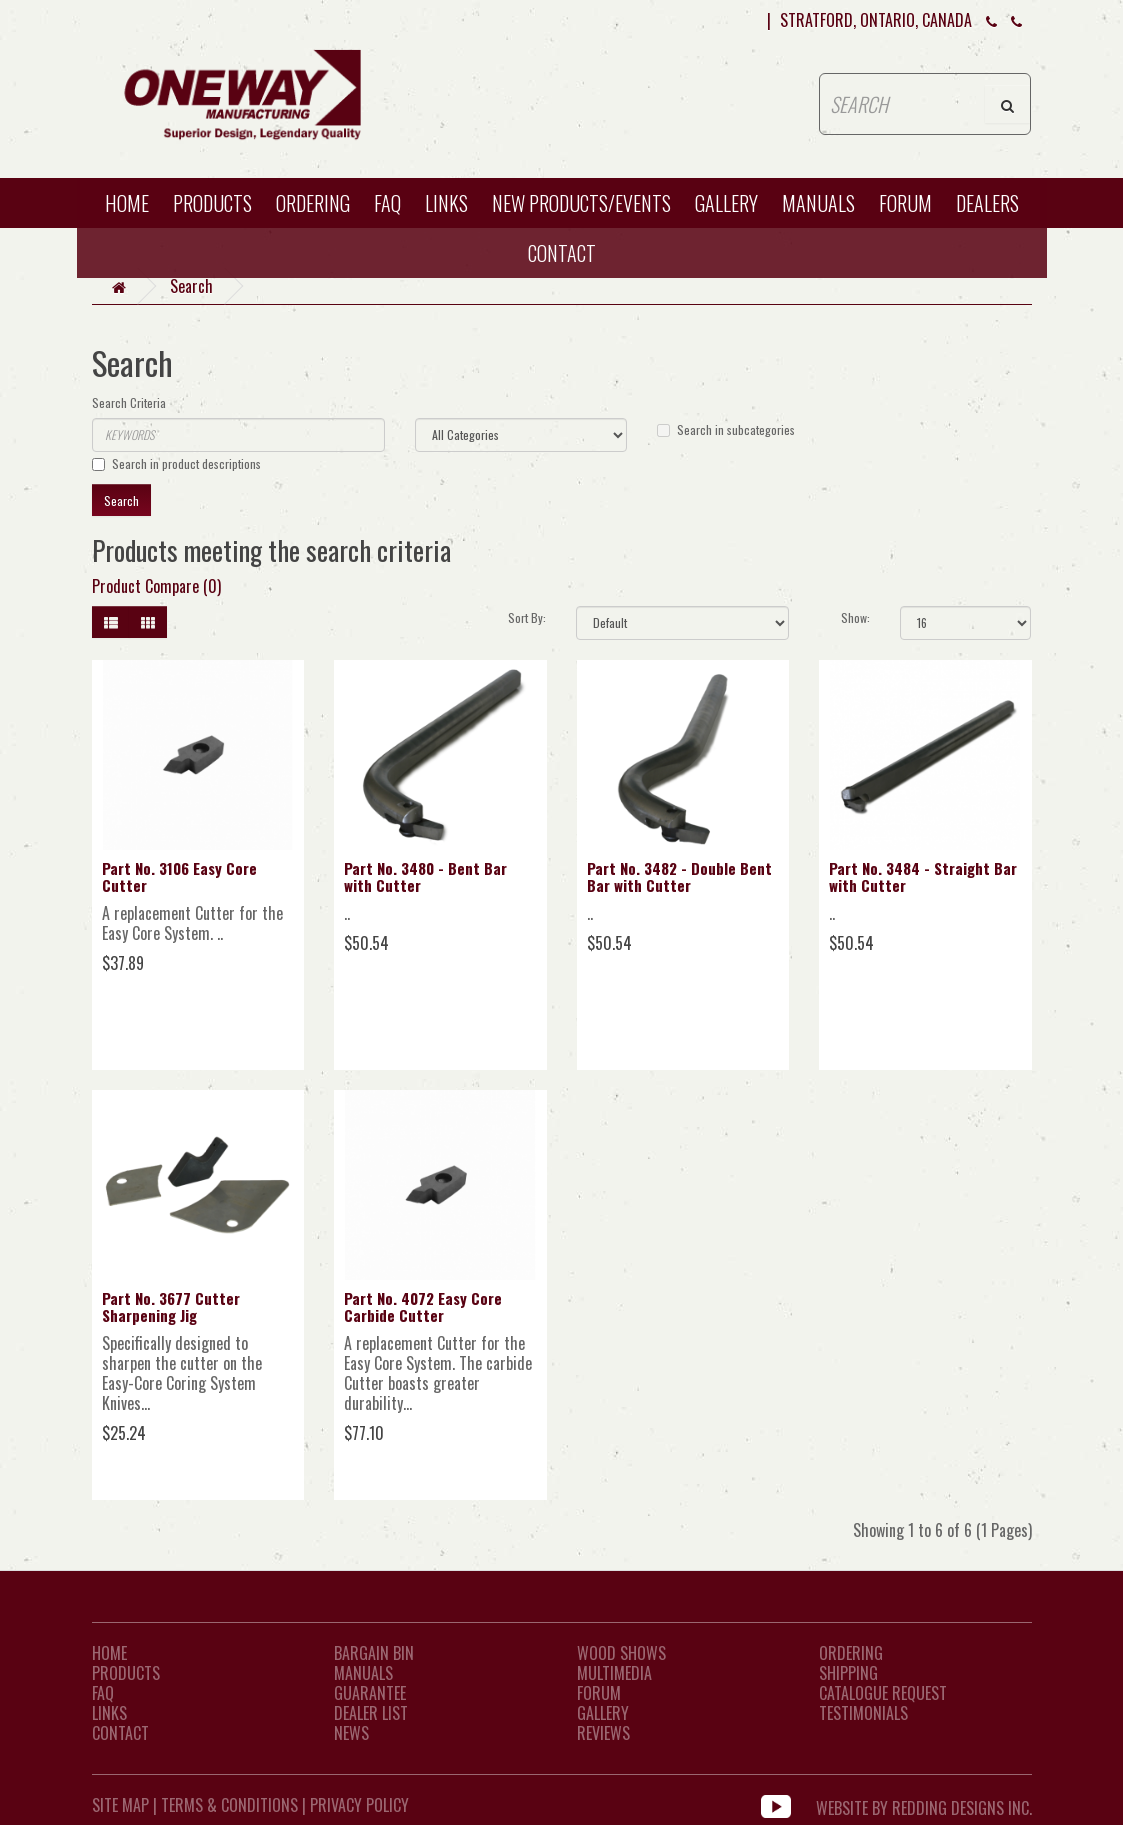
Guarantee (370, 1693)
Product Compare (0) (156, 586)
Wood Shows (621, 1653)
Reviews (603, 1733)
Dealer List (371, 1713)
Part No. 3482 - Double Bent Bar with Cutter (679, 876)
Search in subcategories (726, 429)
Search (191, 286)
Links (446, 203)
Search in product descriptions (176, 463)
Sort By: (527, 617)
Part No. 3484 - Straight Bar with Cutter (923, 876)
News (351, 1733)
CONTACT (562, 253)
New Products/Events (581, 203)
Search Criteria (129, 402)
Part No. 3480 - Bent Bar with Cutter (425, 876)
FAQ (387, 203)
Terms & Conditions (229, 1805)
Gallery (726, 203)
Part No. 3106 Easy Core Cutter (179, 876)
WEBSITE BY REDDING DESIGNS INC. (924, 1805)
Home (109, 1653)
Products (212, 203)
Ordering (313, 203)
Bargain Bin (374, 1653)
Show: (855, 617)
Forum (905, 203)
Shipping (848, 1673)
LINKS (109, 1713)
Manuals (818, 203)
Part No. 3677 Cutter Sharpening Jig (171, 1306)
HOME (127, 203)
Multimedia (614, 1673)
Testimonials (863, 1713)
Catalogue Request (883, 1693)
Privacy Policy (359, 1805)
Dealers (987, 203)
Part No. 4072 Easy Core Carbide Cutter (423, 1306)
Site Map (120, 1805)
